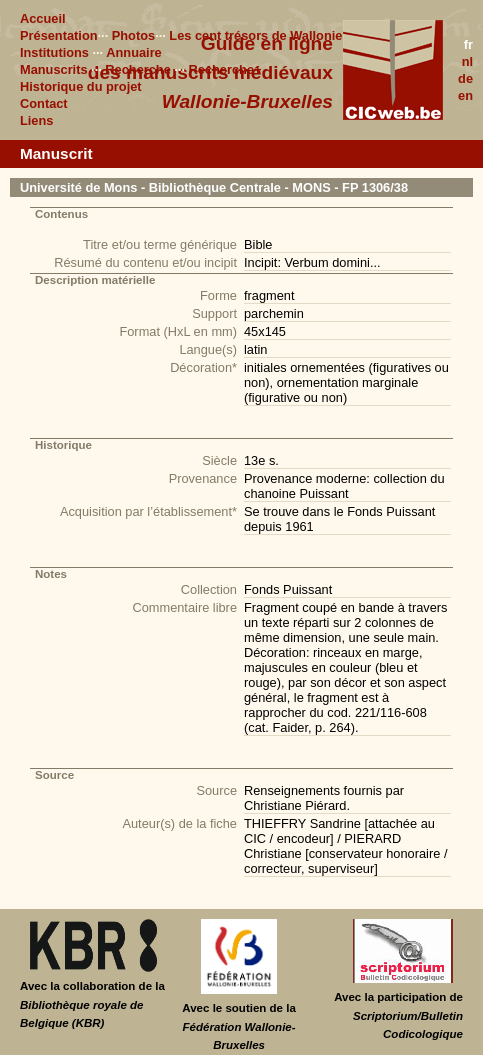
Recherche (137, 69)
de (465, 78)
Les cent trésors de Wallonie (255, 35)
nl (467, 61)
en (465, 95)
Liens (36, 120)
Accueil (43, 18)
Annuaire (133, 52)
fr (468, 44)
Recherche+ (225, 69)
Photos (133, 35)
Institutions (54, 52)
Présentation (59, 35)
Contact (44, 103)
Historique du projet (81, 86)
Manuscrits (54, 69)
